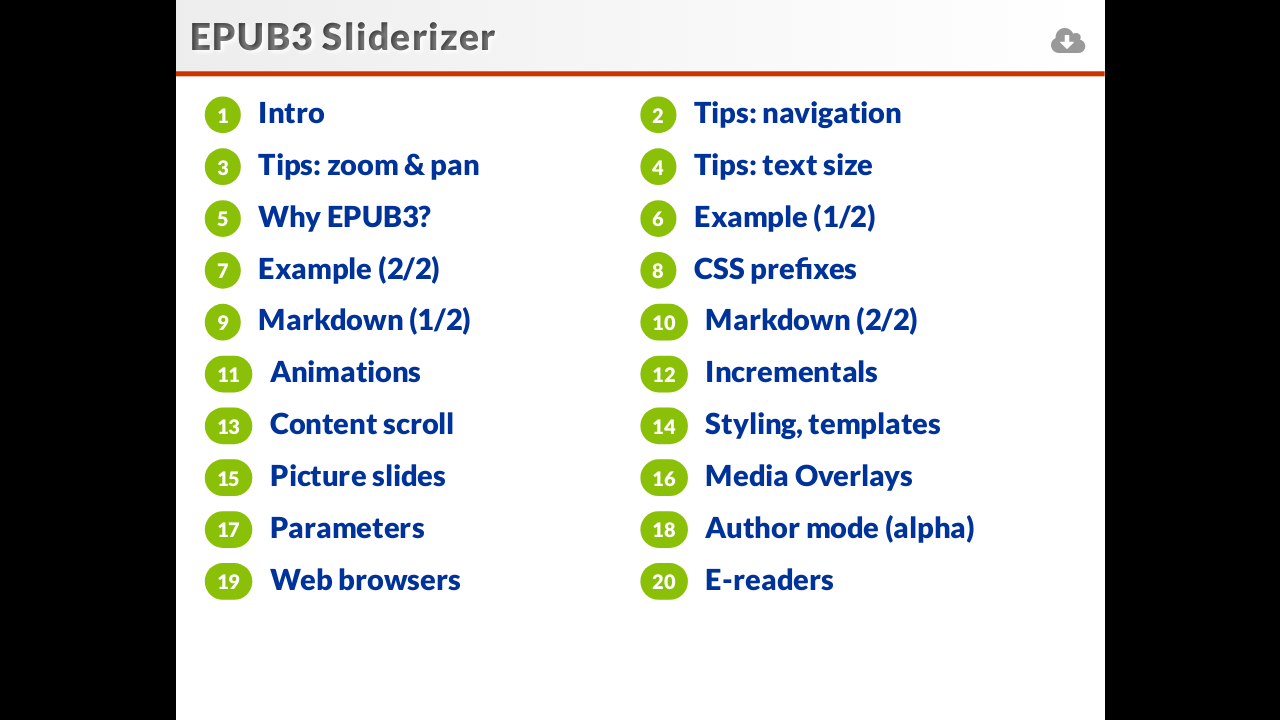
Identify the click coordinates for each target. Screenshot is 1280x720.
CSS (775, 267)
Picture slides (358, 475)
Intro (291, 112)
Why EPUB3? (344, 216)
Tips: (797, 112)
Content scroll (362, 423)
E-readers (769, 578)
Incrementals (791, 371)
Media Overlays (808, 475)
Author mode (839, 527)
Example (784, 216)
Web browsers (366, 578)
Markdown (364, 319)
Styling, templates (822, 423)
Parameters (347, 527)
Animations (345, 371)
